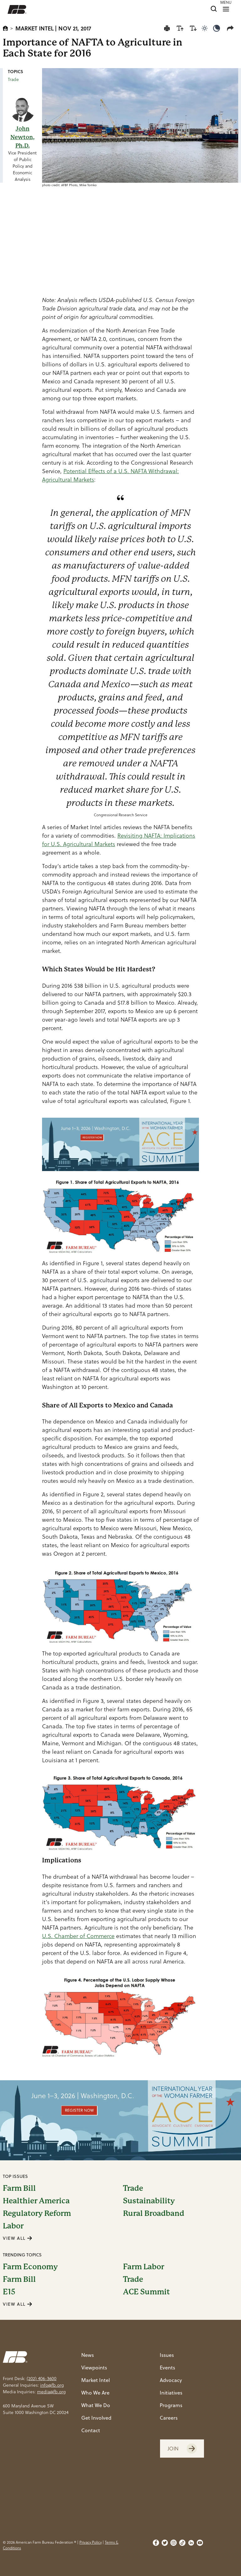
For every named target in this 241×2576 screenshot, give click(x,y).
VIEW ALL (17, 2238)
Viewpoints (94, 2367)
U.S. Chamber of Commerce (78, 1936)
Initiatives (171, 2392)
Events (167, 2367)
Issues (167, 2354)
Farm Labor (143, 2267)
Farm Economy (30, 2267)
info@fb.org (52, 2385)
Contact (90, 2430)
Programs (171, 2405)
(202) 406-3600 (41, 2378)
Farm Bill (19, 2188)
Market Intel (34, 28)
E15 (9, 2292)
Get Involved (96, 2417)
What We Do (95, 2405)
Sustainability (149, 2201)
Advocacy (171, 2380)
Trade (13, 79)
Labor (13, 2226)
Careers (169, 2417)
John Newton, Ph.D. (22, 137)
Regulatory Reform (37, 2213)
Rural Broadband (153, 2213)
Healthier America (36, 2201)
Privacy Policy (90, 2542)
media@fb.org (51, 2392)
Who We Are (95, 2392)
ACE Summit (146, 2292)
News (87, 2354)
